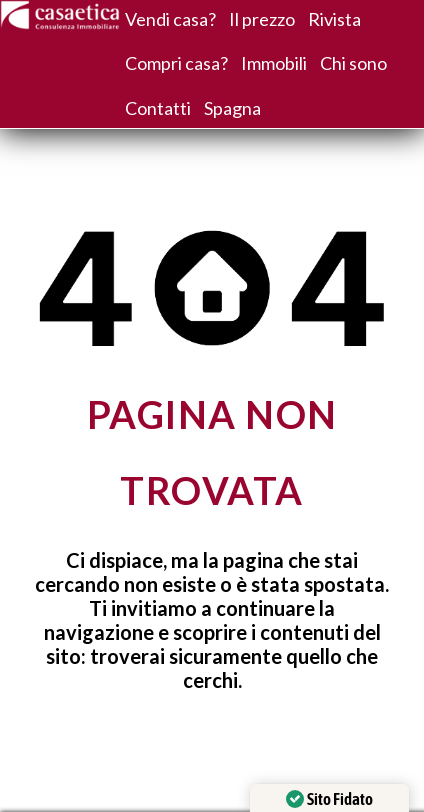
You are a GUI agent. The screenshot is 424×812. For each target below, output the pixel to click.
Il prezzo (262, 19)
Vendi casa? (170, 19)
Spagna (232, 108)
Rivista (334, 19)
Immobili (274, 63)
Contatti (158, 108)
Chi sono (353, 63)
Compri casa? (176, 63)
